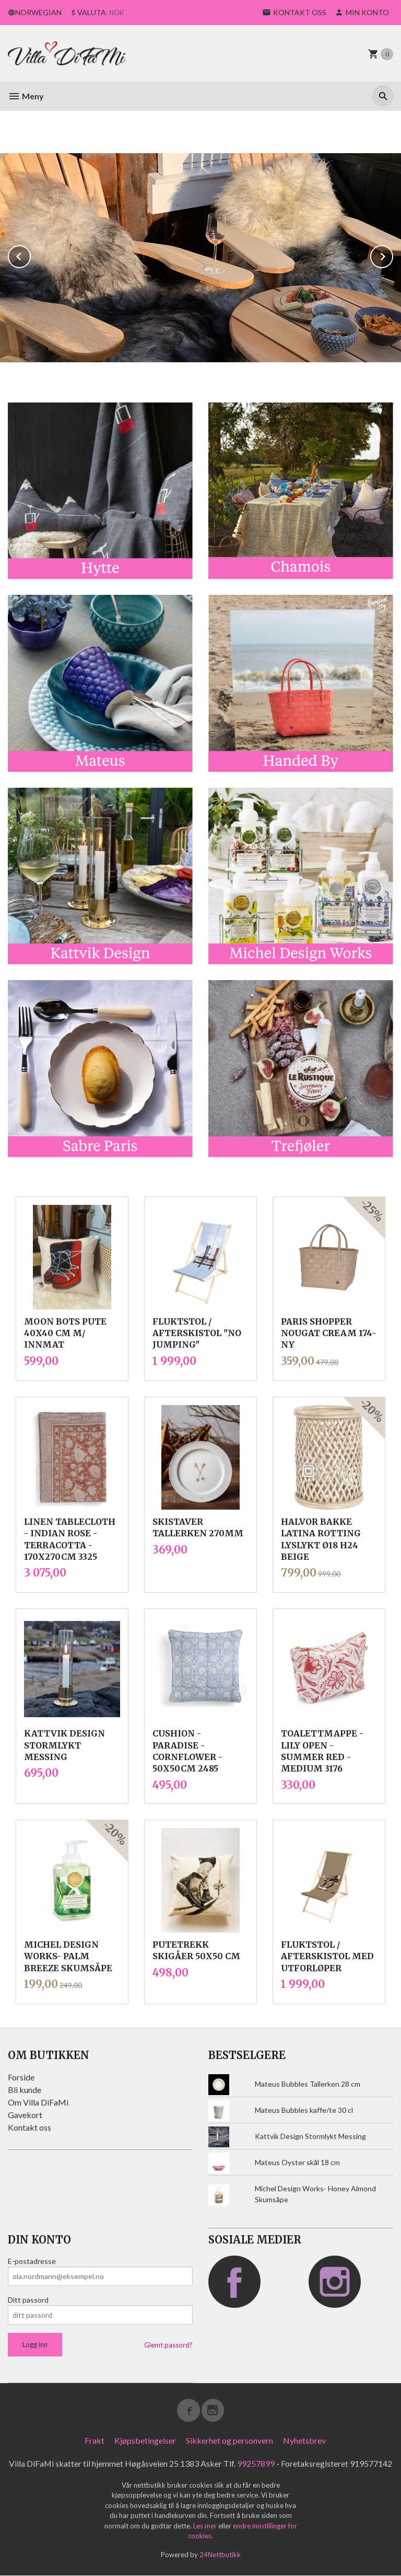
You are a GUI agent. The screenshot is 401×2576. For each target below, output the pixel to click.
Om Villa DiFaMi (38, 2102)
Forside (21, 2077)
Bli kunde (24, 2090)
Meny (26, 96)
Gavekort (25, 2115)
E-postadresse (32, 2261)
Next (392, 255)
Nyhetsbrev (304, 2440)
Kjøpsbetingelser (145, 2440)
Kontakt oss (29, 2127)
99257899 (256, 2463)
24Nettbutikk (220, 2554)
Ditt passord (28, 2299)
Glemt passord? (168, 2345)
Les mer (205, 2526)
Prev (30, 255)
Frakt (94, 2440)
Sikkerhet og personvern (229, 2440)
